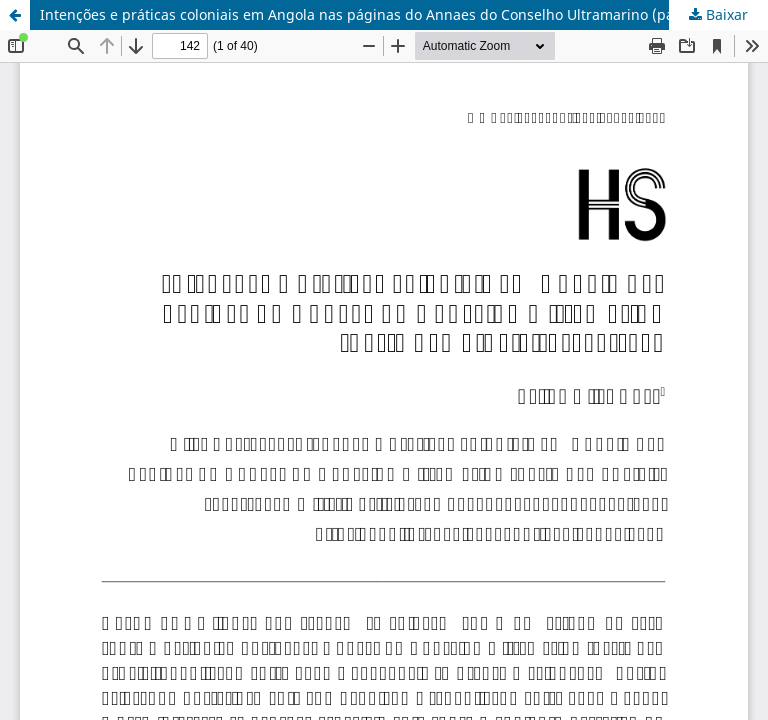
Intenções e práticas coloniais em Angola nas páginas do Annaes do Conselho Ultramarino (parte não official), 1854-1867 (404, 14)
